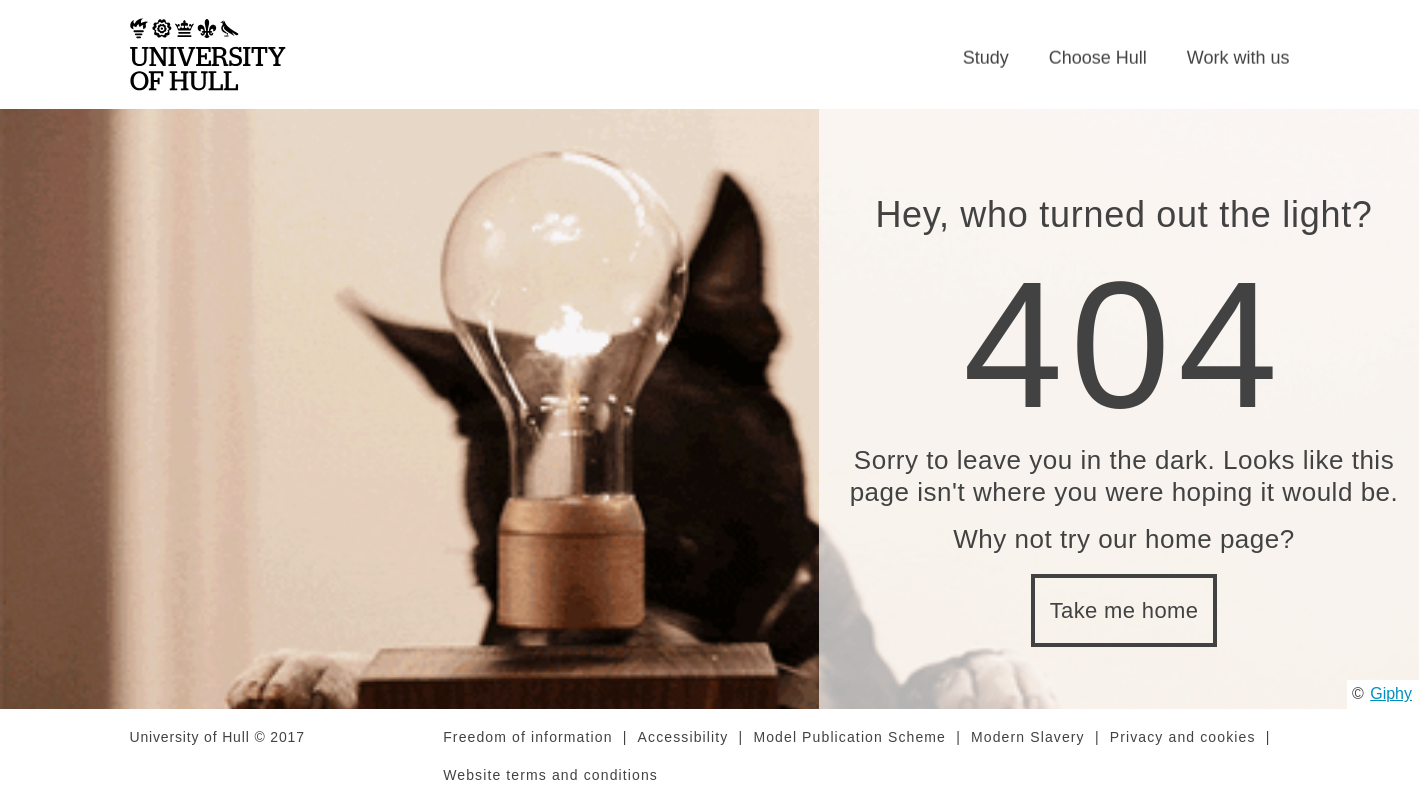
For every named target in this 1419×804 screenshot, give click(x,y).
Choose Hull (1098, 58)
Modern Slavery (1028, 737)
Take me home (1124, 610)
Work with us (1238, 58)
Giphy (1391, 693)
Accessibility (683, 737)
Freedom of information (527, 737)
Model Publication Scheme (849, 737)
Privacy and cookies (1183, 737)
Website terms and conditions (550, 775)
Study (986, 58)
